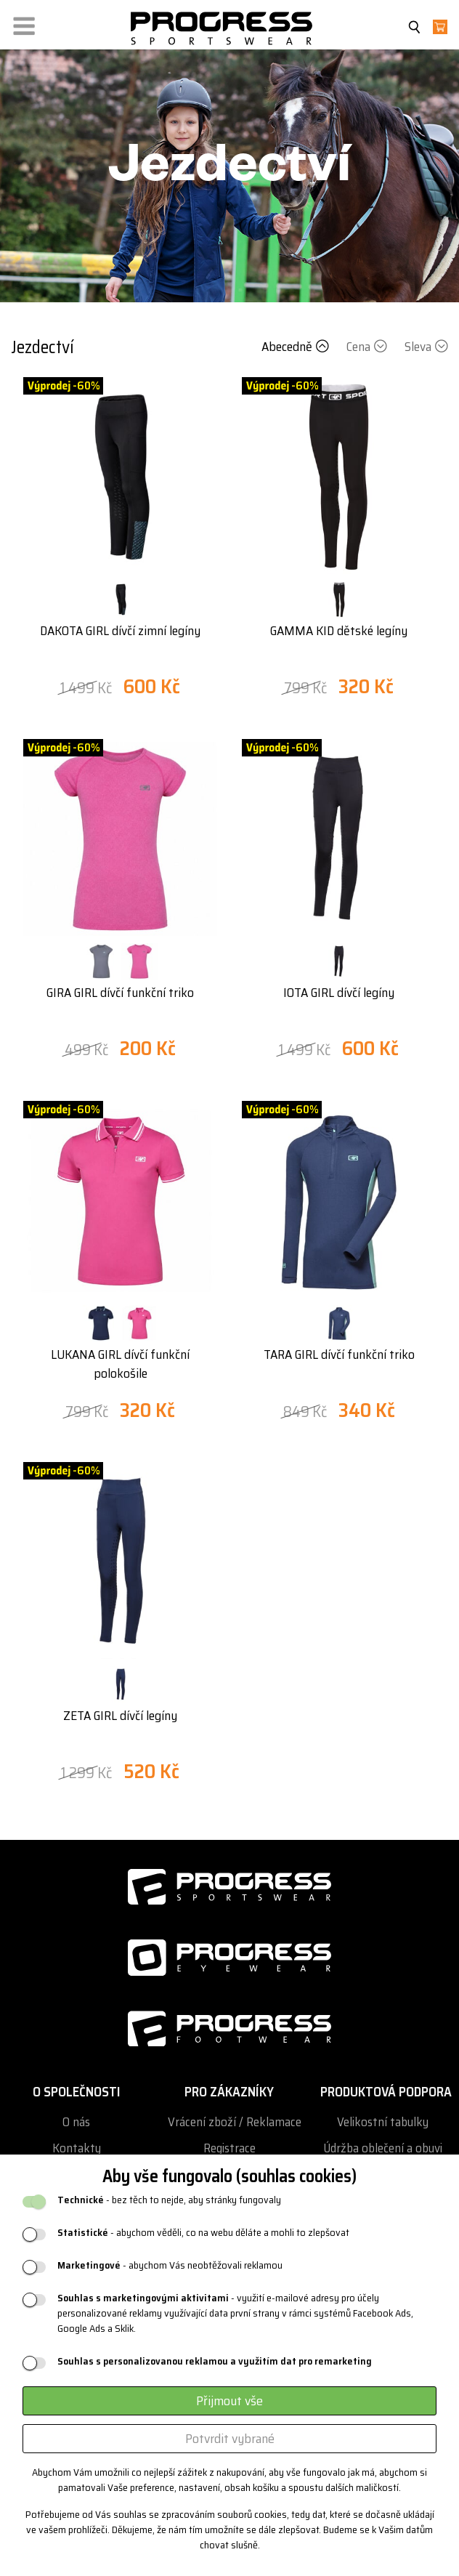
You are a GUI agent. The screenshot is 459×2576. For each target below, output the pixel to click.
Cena (368, 346)
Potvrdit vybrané (230, 2438)
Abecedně (296, 346)
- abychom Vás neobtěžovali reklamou (170, 2265)
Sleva (426, 346)
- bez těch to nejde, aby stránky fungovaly (169, 2200)
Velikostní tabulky (382, 2122)
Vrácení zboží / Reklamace (234, 2122)
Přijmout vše (229, 2401)
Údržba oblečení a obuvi (382, 2148)
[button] (24, 22)
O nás (76, 2122)
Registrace (229, 2148)
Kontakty (76, 2148)
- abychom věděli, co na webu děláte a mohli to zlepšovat (203, 2232)
